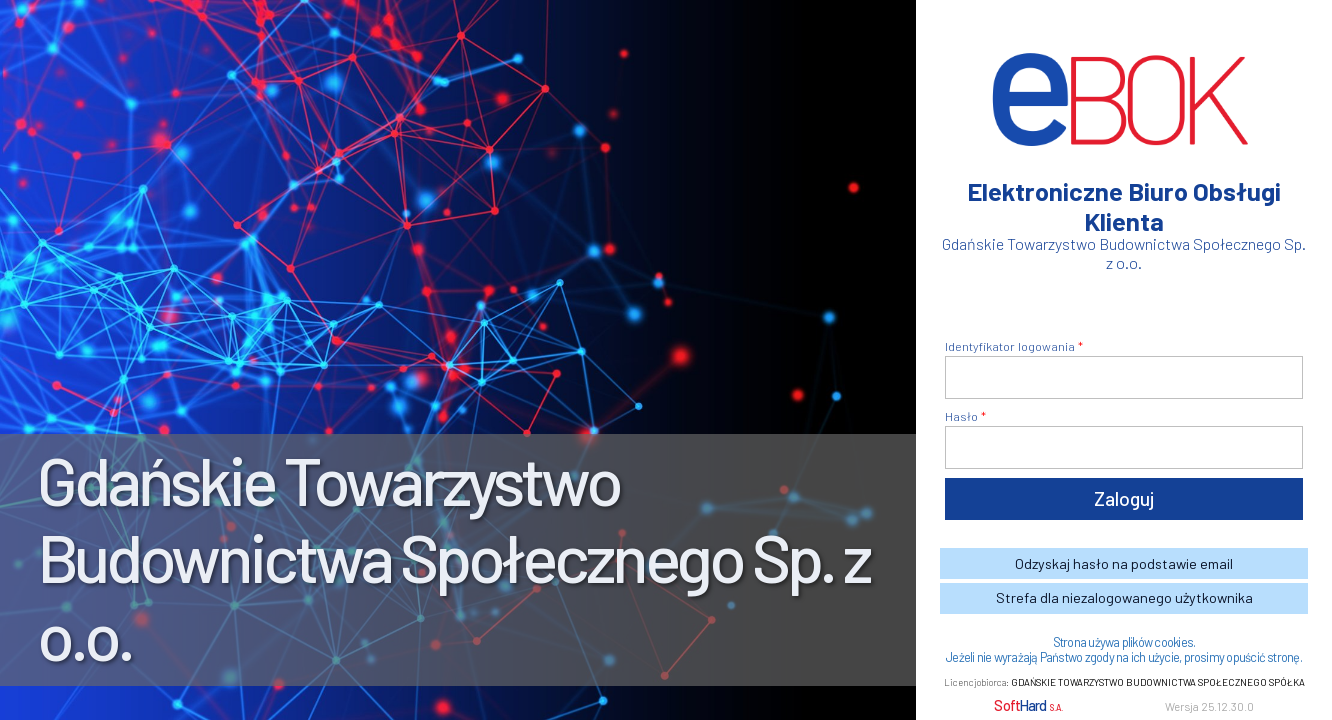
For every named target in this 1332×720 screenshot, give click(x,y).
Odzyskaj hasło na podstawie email (1124, 563)
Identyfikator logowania (1010, 346)
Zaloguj (1124, 498)
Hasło (961, 416)
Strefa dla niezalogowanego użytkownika (1124, 597)
